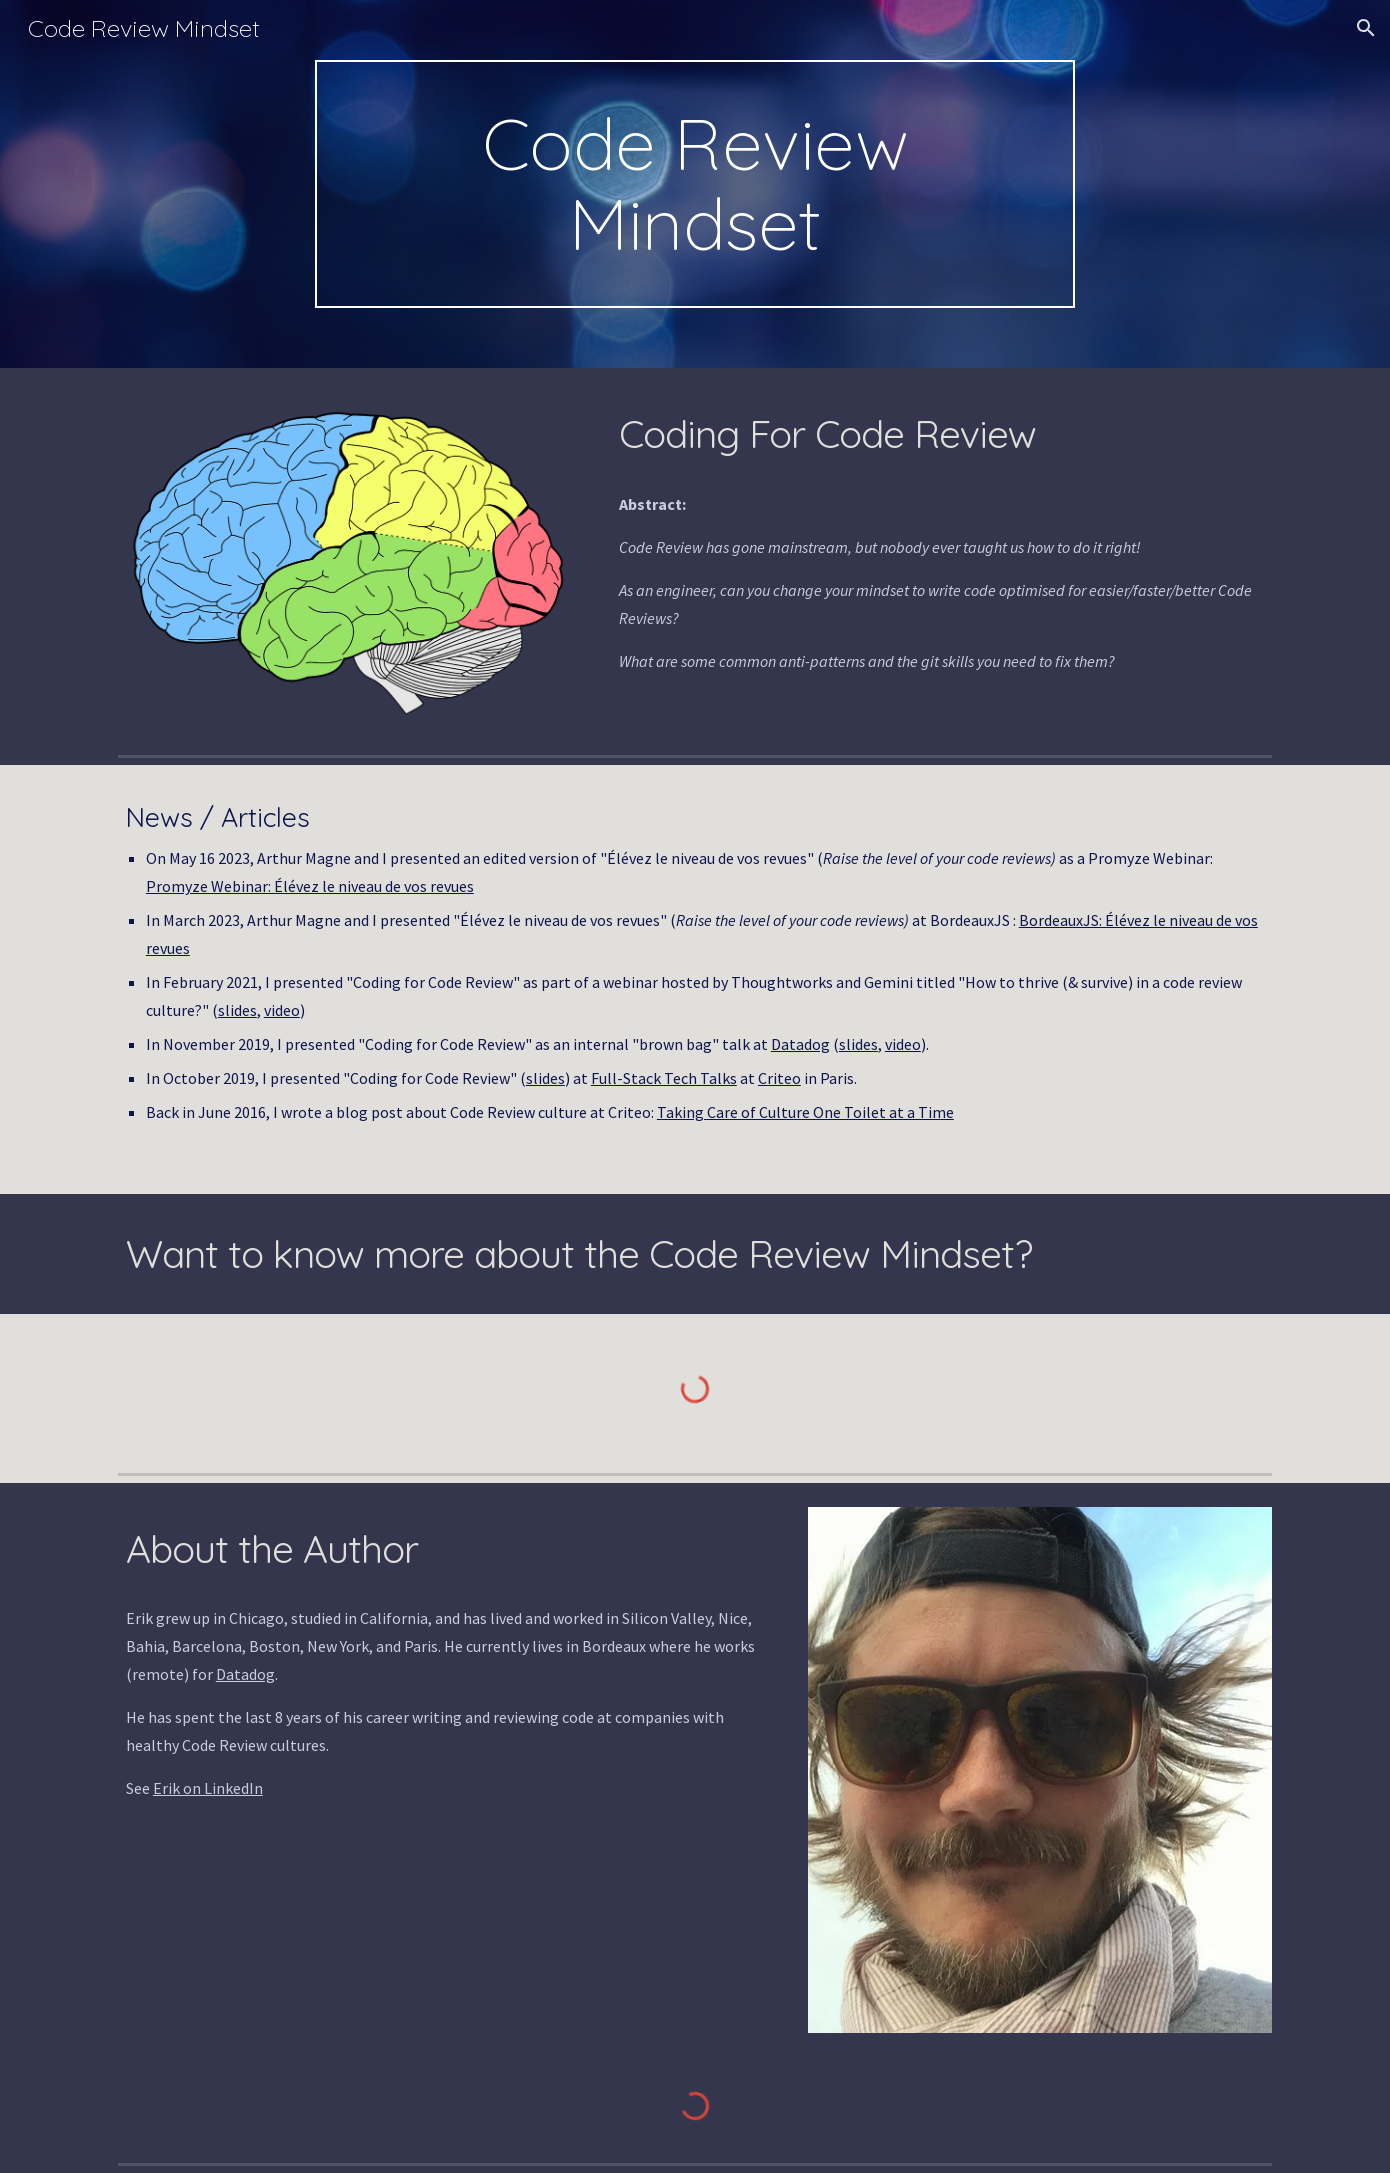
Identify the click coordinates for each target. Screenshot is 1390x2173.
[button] (1366, 28)
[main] (695, 184)
